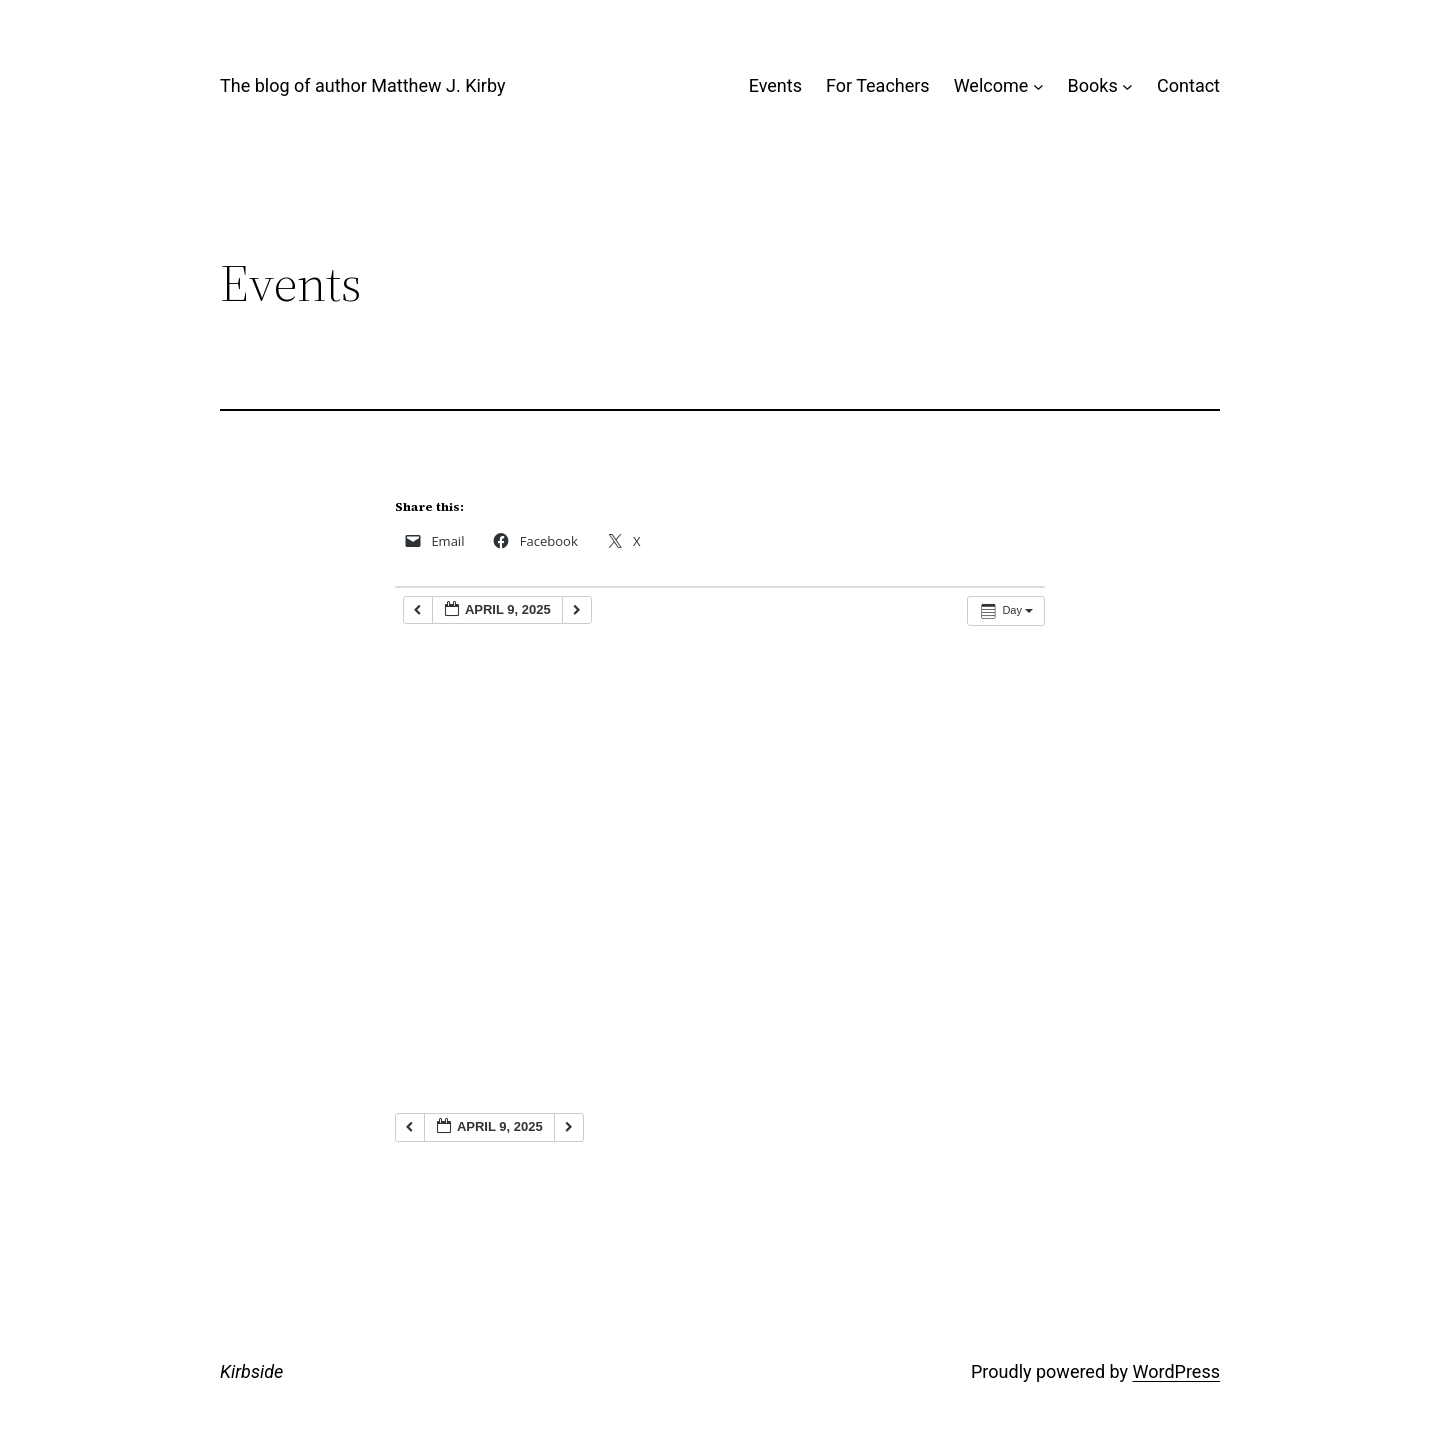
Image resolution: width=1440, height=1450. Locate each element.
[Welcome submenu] (1038, 86)
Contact (1188, 85)
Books (1093, 85)
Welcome (991, 85)
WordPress (1176, 1371)
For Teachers (878, 85)
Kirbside (251, 1371)
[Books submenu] (1127, 86)
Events (775, 85)
